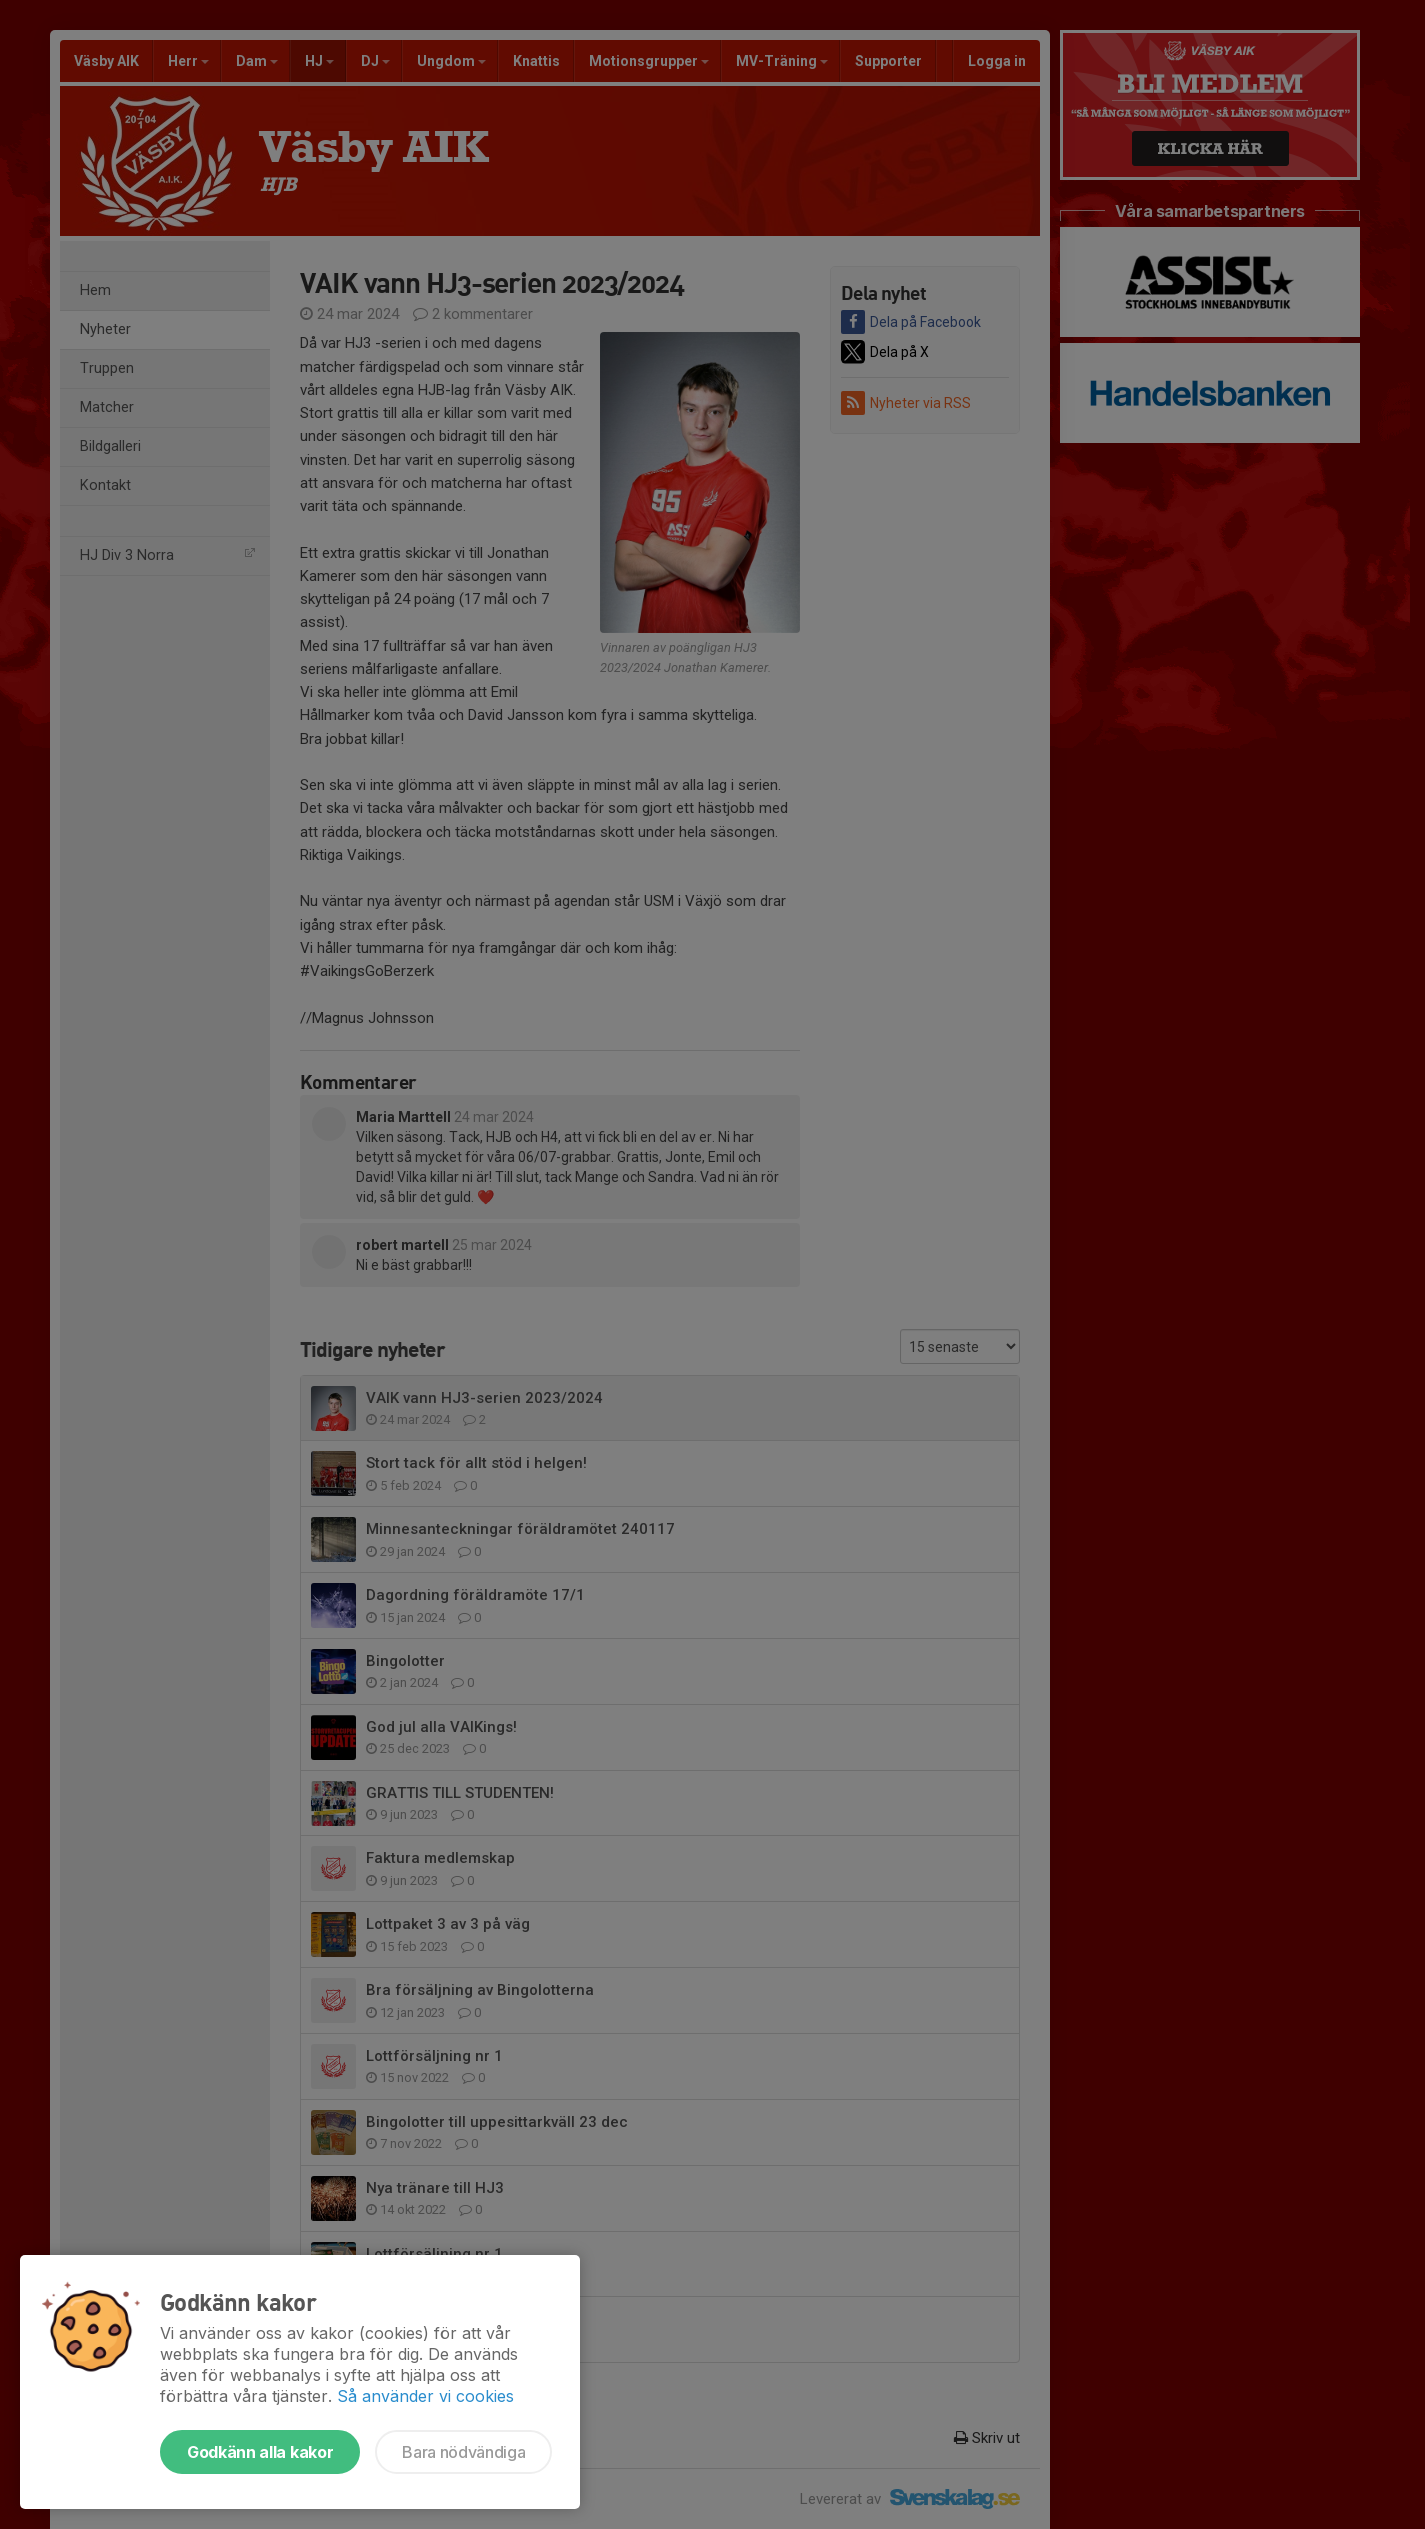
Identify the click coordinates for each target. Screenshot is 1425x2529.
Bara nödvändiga (463, 2452)
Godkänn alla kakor (260, 2452)
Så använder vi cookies (425, 2396)
